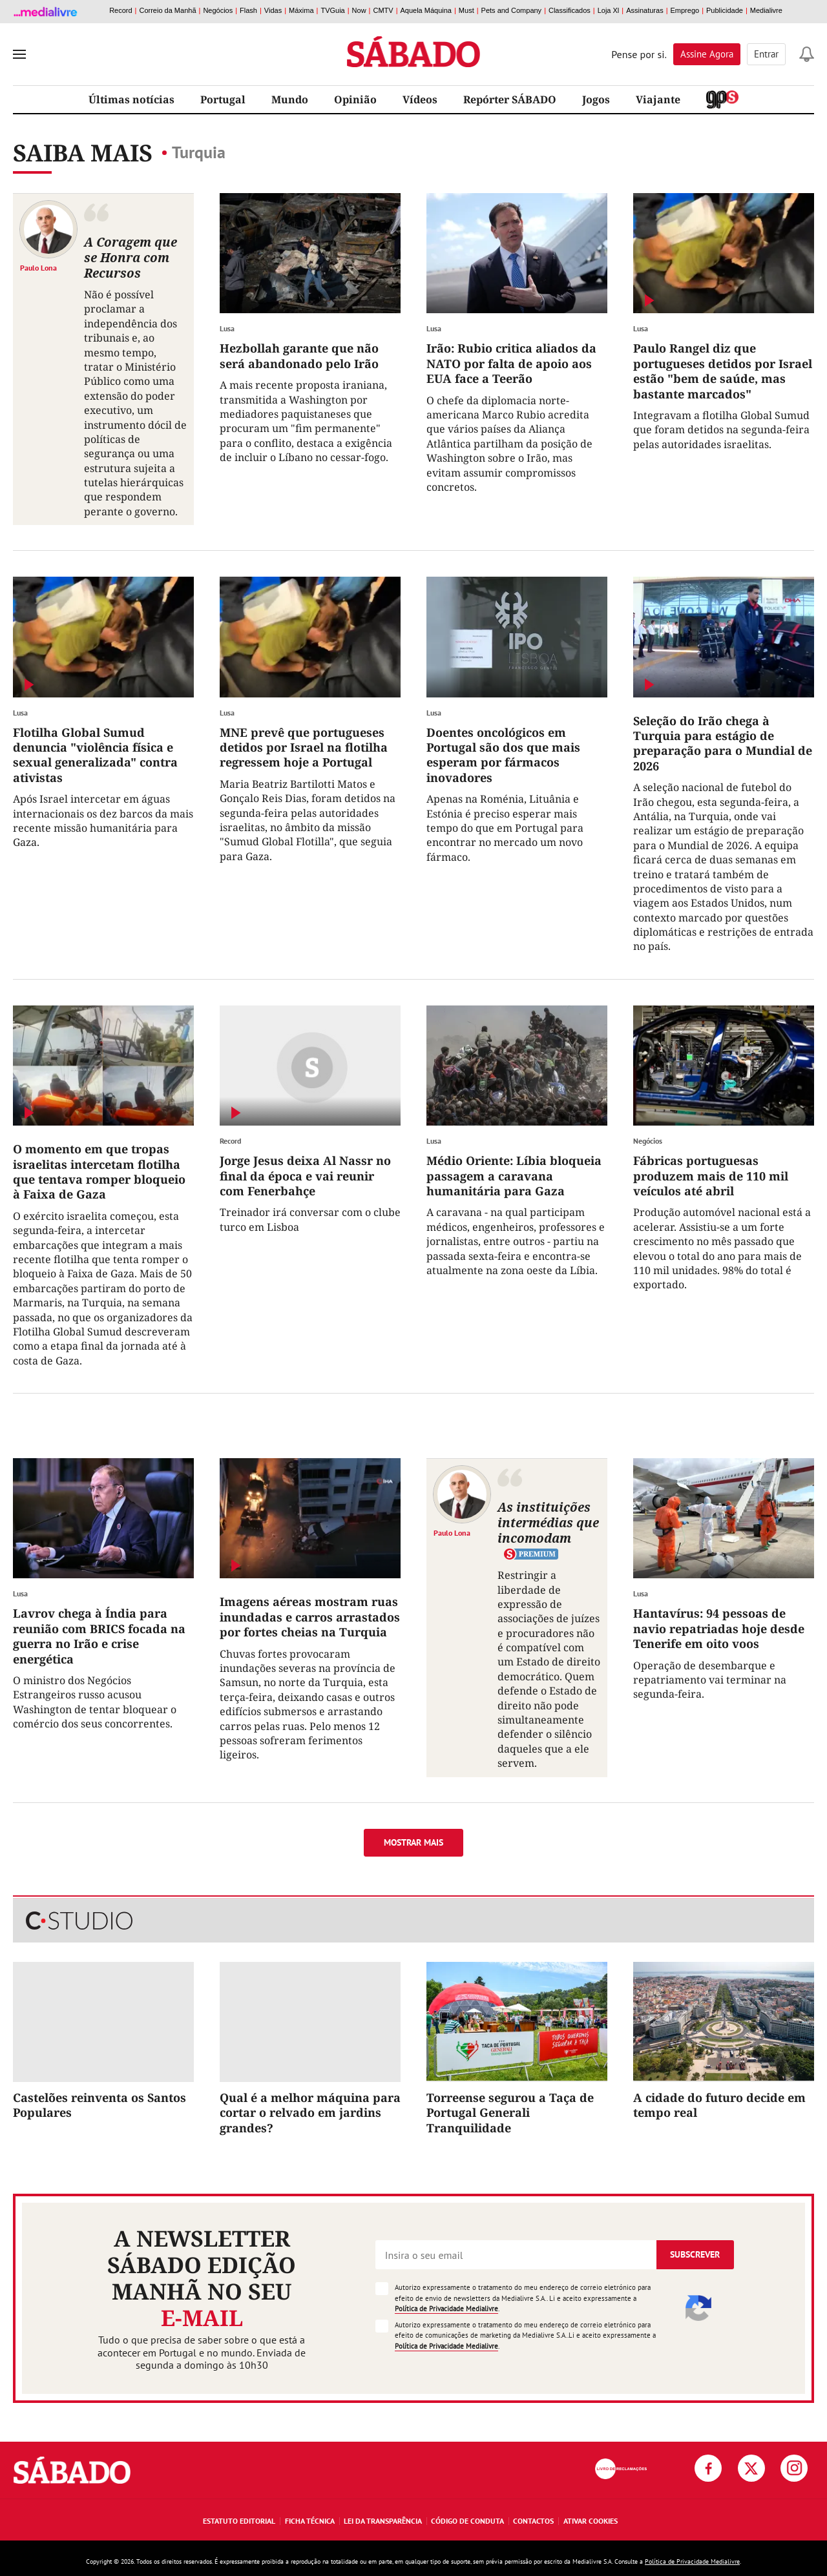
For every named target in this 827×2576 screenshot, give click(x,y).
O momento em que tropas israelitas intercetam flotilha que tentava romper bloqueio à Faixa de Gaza (99, 1171)
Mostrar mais (413, 1842)
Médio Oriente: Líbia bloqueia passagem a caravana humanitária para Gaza (514, 1176)
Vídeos (420, 99)
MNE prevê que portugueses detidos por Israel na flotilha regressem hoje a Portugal (304, 747)
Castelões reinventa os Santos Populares (99, 2105)
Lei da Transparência (383, 2521)
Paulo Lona (38, 267)
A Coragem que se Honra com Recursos (130, 257)
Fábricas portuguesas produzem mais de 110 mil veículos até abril (710, 1176)
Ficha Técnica (310, 2521)
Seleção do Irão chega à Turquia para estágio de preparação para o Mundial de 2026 (722, 743)
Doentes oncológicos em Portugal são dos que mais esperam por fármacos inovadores (503, 755)
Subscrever (695, 2254)
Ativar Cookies (590, 2521)
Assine (706, 54)
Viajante (658, 99)
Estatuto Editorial (239, 2521)
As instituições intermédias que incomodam (548, 1522)
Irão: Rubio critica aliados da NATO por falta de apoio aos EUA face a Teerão (511, 363)
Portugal (223, 99)
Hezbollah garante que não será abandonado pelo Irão (299, 355)
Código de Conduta (467, 2521)
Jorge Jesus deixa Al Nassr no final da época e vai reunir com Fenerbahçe (305, 1176)
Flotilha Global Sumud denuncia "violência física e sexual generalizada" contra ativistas (95, 755)
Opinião (355, 99)
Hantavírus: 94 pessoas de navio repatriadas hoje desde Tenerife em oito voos (718, 1628)
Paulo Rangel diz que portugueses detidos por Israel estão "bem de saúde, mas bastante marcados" (722, 370)
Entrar (766, 54)
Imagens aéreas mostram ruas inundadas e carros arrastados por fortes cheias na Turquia (310, 1617)
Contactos (533, 2521)
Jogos (596, 99)
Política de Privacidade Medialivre (446, 2308)
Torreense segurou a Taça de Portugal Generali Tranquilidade (510, 2113)
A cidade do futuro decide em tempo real (719, 2105)
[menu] (19, 54)
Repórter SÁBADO (509, 99)
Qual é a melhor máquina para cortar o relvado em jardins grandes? (310, 2113)
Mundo (289, 99)
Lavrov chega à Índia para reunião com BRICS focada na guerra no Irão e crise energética (99, 1635)
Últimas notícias (131, 99)
